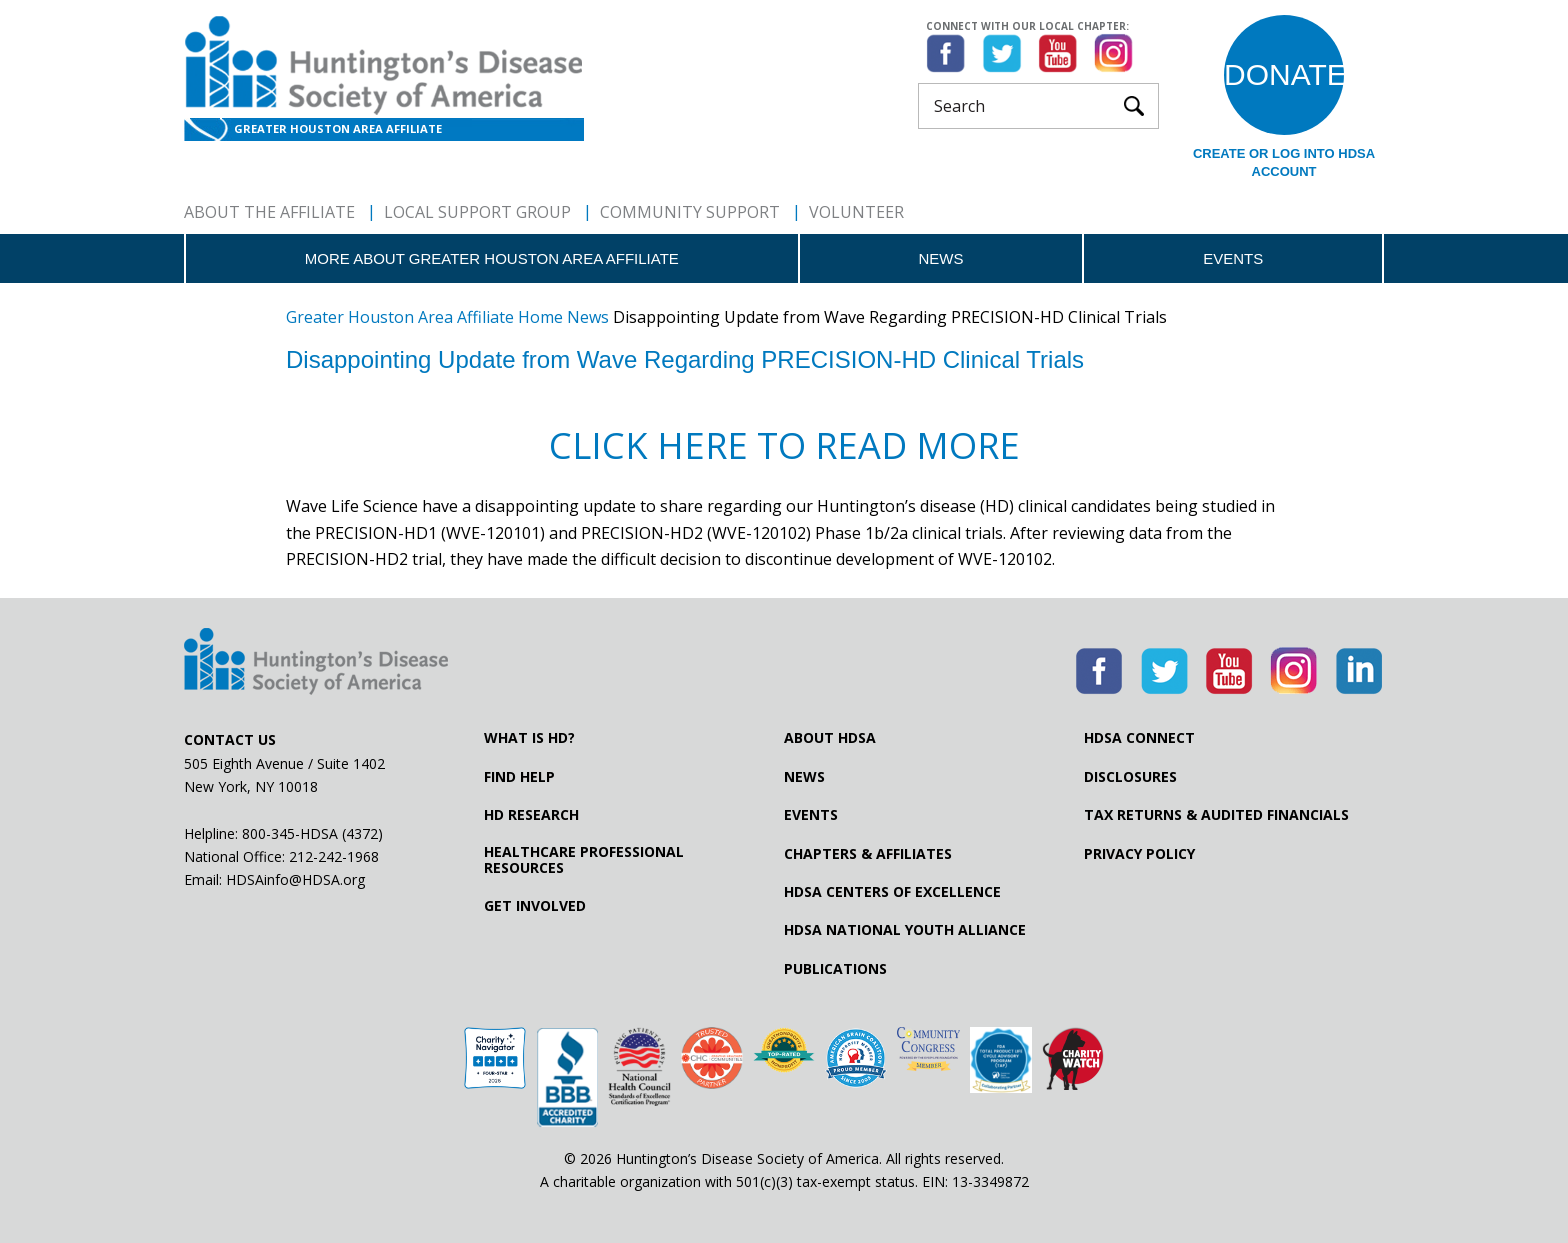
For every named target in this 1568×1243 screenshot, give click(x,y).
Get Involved (535, 906)
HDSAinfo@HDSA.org (295, 879)
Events (1233, 258)
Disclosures (1130, 777)
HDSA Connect (1139, 738)
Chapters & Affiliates (868, 854)
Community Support (690, 212)
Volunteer (856, 212)
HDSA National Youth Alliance (905, 930)
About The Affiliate (269, 212)
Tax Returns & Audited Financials (1216, 815)
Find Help (519, 777)
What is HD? (529, 738)
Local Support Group (477, 212)
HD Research (531, 815)
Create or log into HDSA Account (1284, 162)
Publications (835, 969)
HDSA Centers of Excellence (892, 892)
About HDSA (830, 738)
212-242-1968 (334, 856)
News (940, 258)
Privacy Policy (1139, 854)
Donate (1284, 74)
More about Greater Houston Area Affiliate (492, 258)
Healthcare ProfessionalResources (584, 860)
